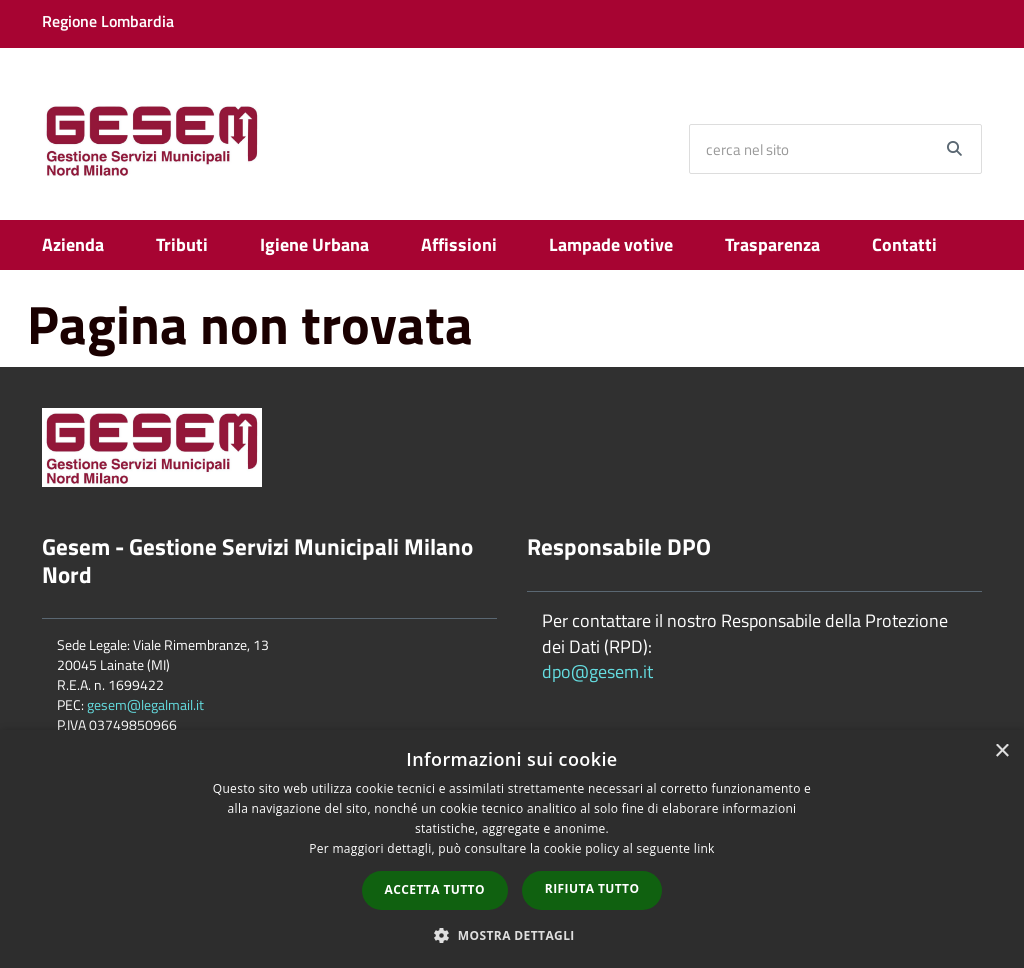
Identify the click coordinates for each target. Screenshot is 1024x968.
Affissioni (459, 244)
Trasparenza (772, 244)
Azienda (73, 244)
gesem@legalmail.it (145, 704)
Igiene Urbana (314, 244)
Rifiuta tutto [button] (592, 888)
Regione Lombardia (108, 21)
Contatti (904, 244)
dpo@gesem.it (597, 671)
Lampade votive (611, 244)
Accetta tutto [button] (435, 889)
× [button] (1001, 751)
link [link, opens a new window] (704, 848)
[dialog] (512, 849)
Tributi (182, 244)
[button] (512, 934)
